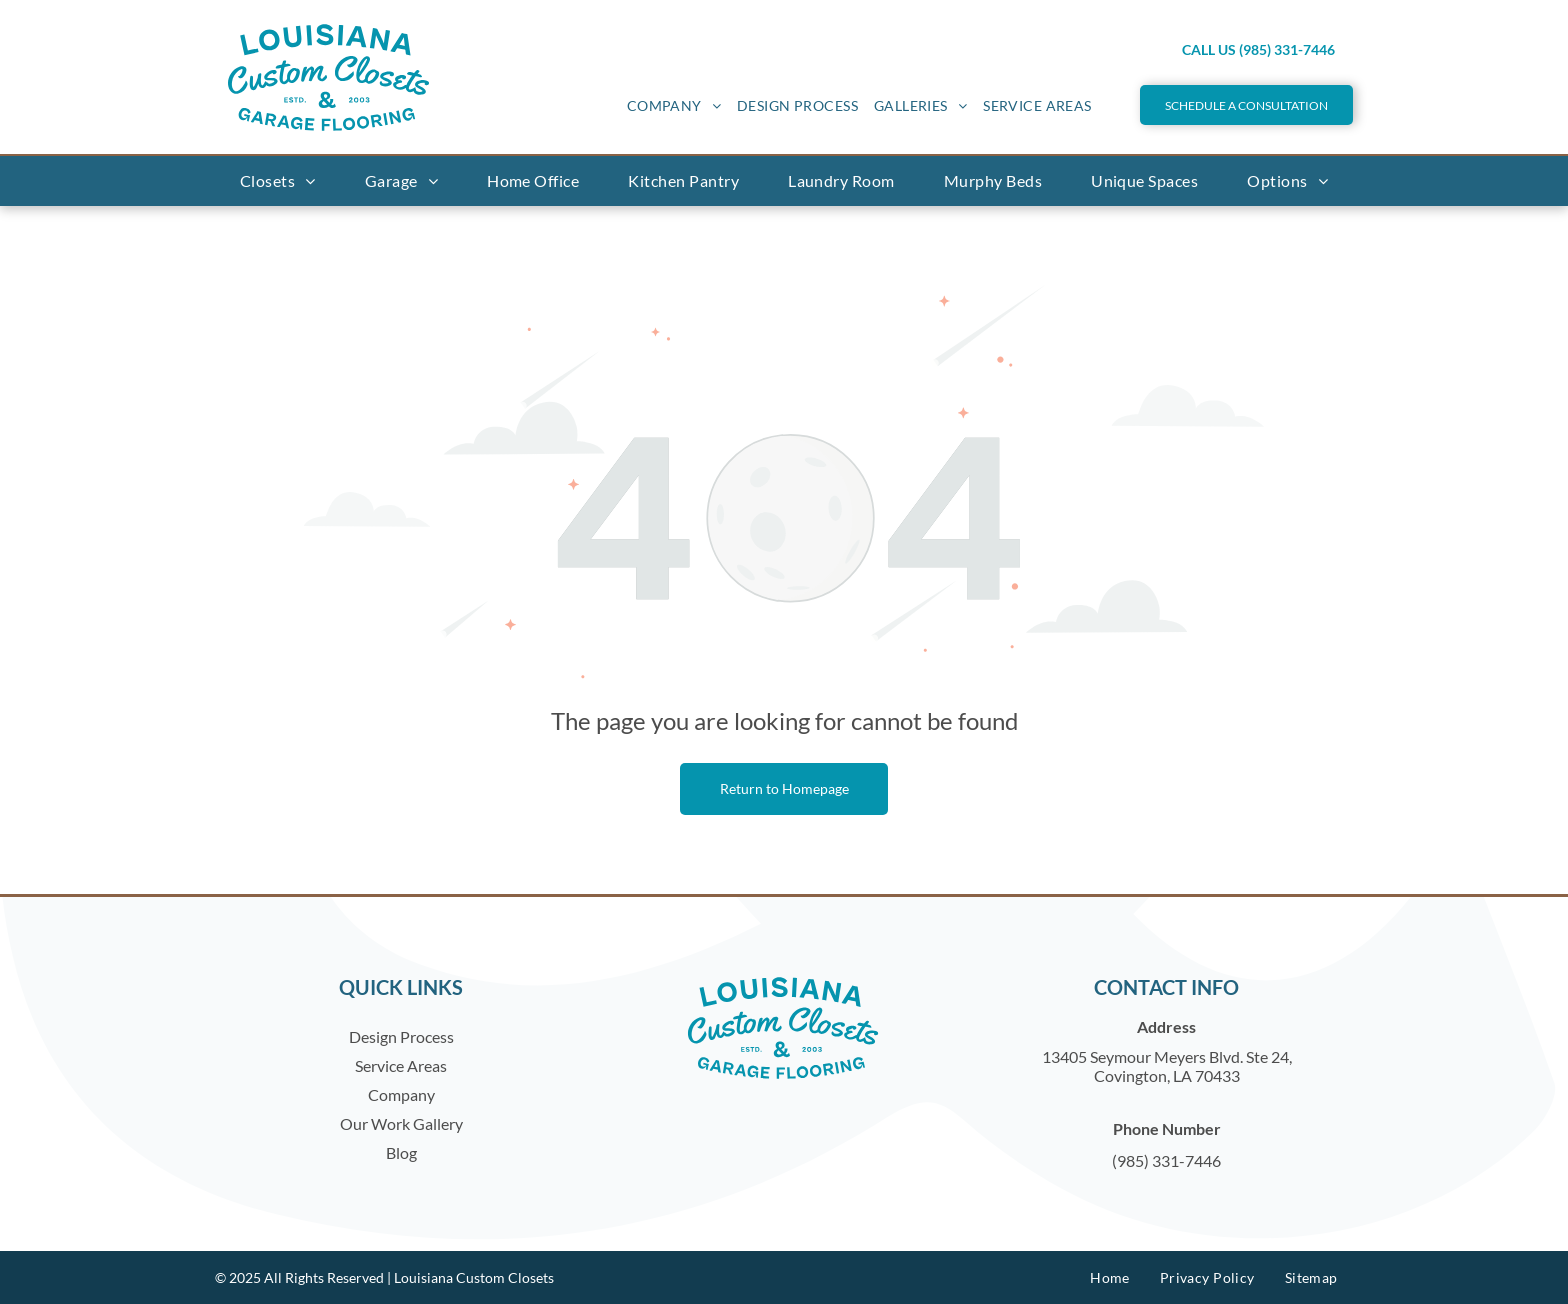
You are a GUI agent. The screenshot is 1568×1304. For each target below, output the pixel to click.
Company (401, 1094)
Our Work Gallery (401, 1123)
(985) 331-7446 (1166, 1160)
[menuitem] (674, 105)
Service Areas (401, 1065)
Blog (401, 1152)
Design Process (401, 1036)
